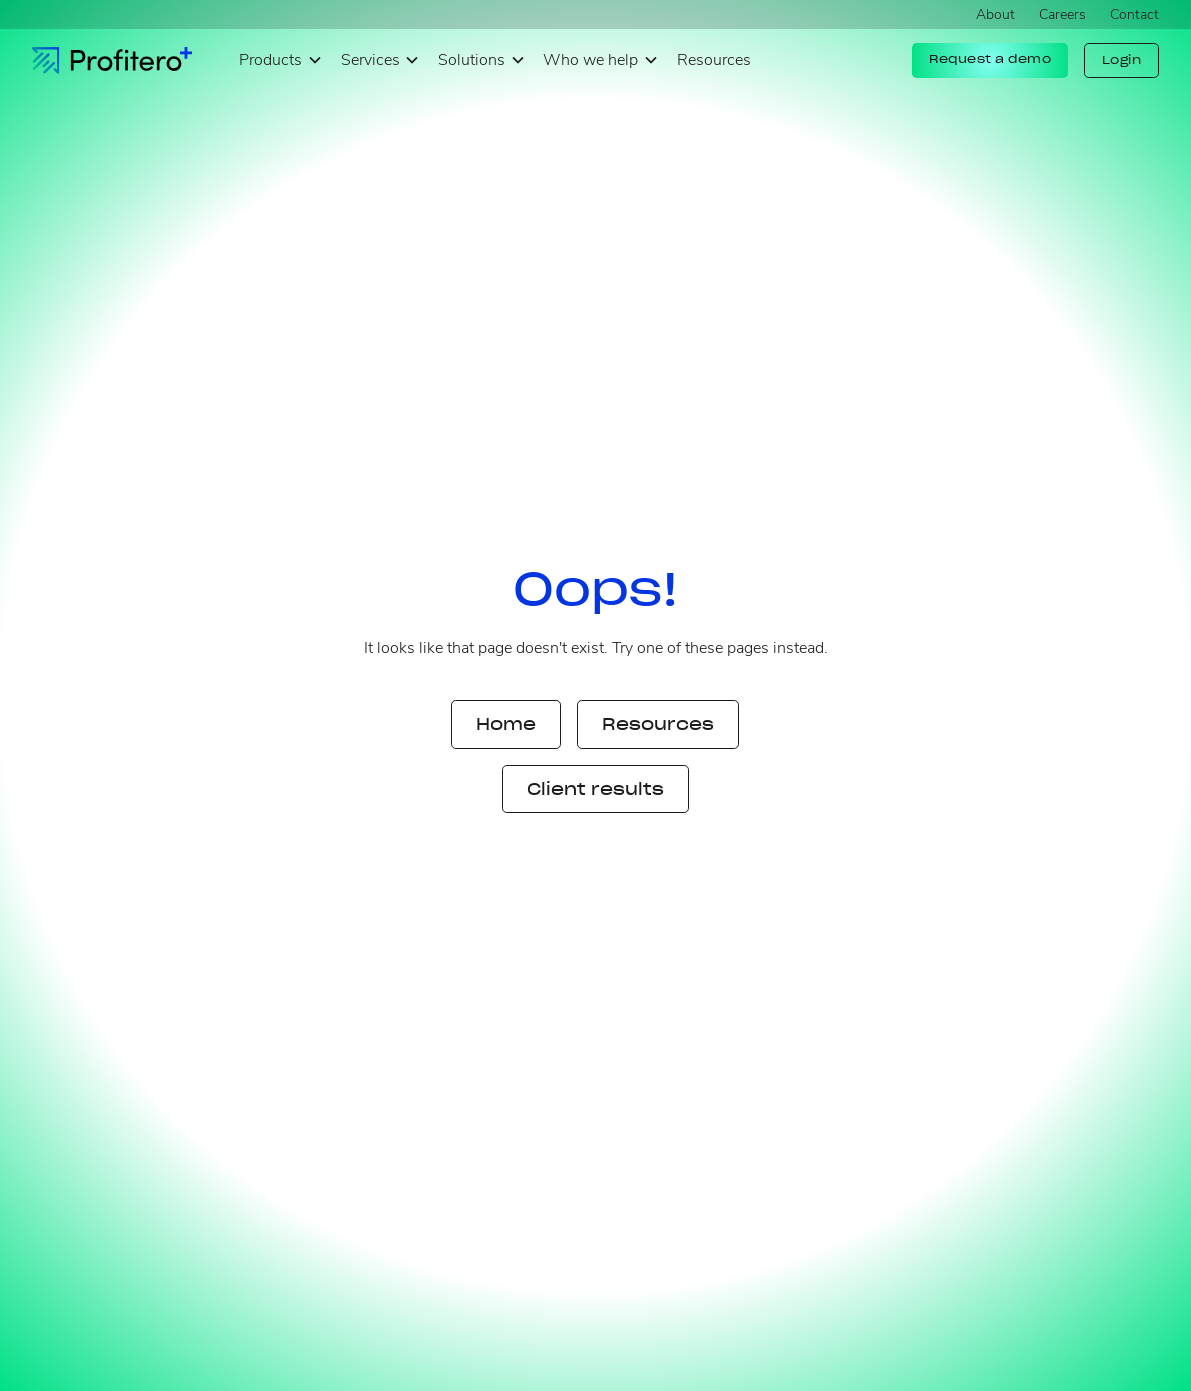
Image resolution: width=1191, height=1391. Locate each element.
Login (1122, 60)
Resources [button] (658, 724)
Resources (714, 60)
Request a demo (990, 59)
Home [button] (506, 724)
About (995, 14)
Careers (1062, 14)
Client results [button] (595, 789)
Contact (1134, 14)
